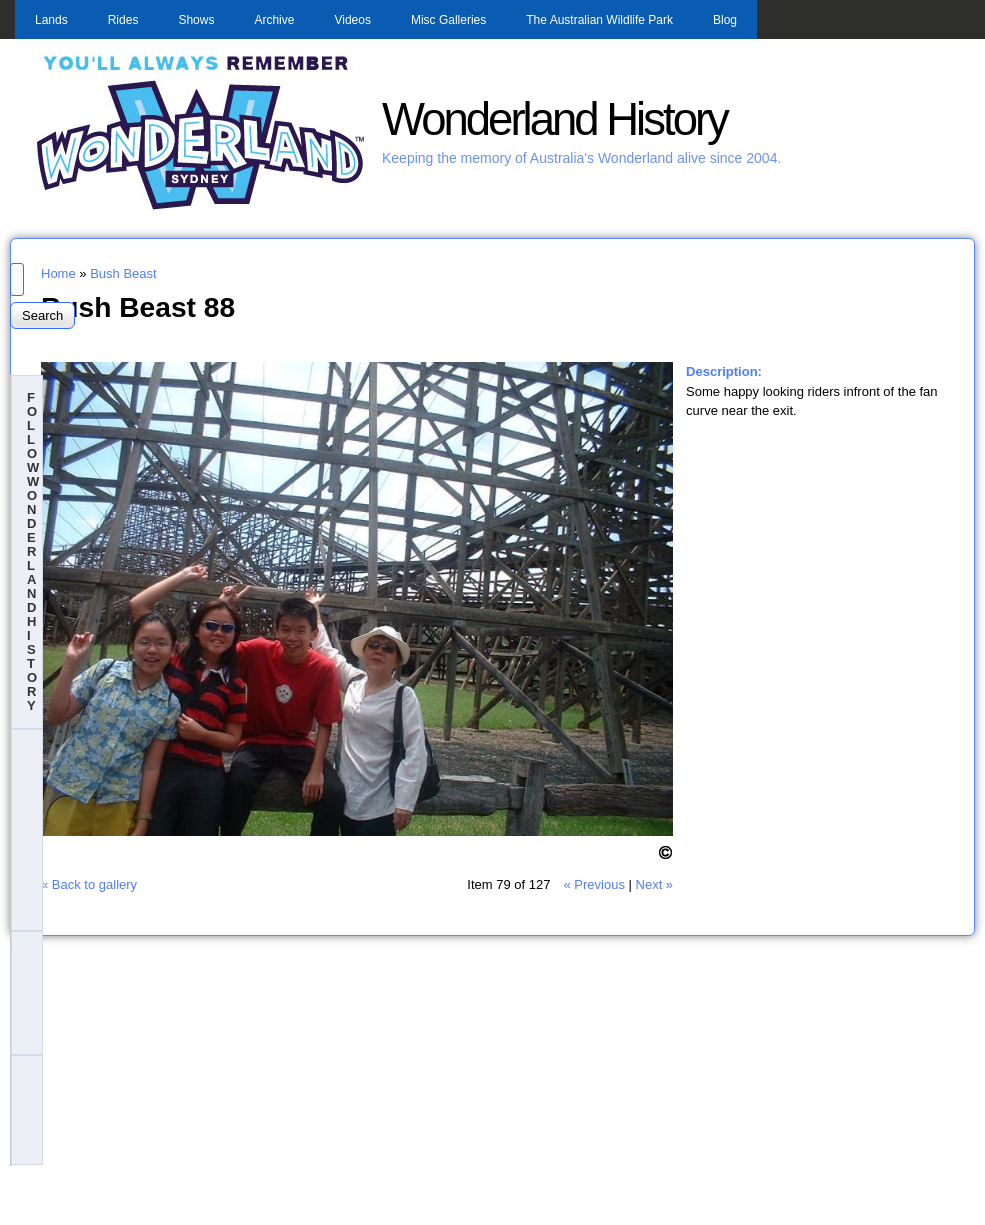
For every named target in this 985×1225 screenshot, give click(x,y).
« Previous (593, 884)
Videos (352, 20)
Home (58, 273)
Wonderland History (554, 119)
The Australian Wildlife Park (599, 20)
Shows (196, 20)
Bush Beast (123, 273)
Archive (274, 20)
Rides (123, 20)
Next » (655, 884)
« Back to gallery (89, 884)
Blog (725, 20)
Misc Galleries (448, 20)
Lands (51, 20)
